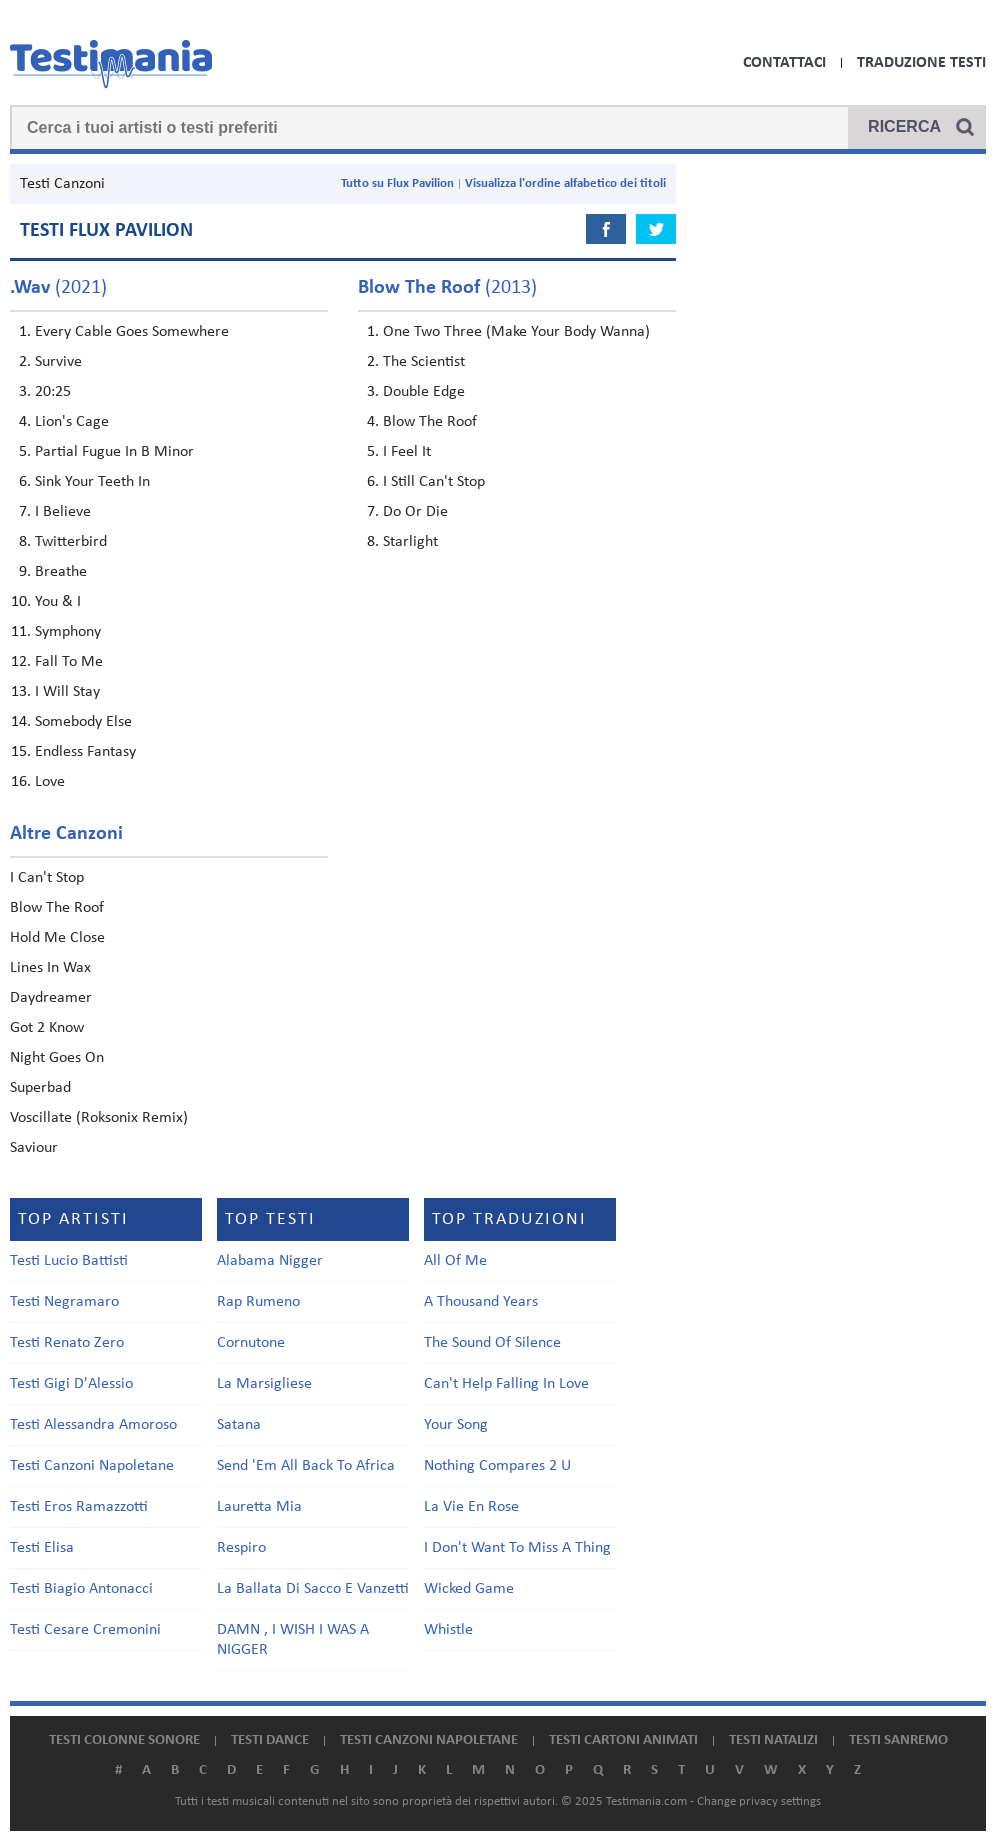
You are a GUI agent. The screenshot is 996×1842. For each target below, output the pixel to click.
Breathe (61, 572)
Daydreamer (51, 998)
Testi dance (270, 1740)
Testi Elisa (42, 1548)
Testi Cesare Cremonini (85, 1630)
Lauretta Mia (259, 1507)
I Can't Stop (47, 878)
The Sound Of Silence (492, 1343)
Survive (58, 362)
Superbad (40, 1088)
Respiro (241, 1548)
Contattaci (784, 63)
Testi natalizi (773, 1740)
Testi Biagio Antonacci (81, 1589)
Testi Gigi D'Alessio (71, 1384)
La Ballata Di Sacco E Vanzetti (313, 1589)
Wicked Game (469, 1589)
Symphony (68, 632)
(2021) (58, 288)
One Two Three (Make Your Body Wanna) (516, 332)
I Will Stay (67, 692)
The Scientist (424, 362)
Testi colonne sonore (124, 1740)
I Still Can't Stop (434, 482)
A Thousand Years (481, 1302)
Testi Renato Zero (67, 1343)
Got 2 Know (47, 1028)
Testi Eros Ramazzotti (79, 1507)
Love (50, 782)
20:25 (53, 392)
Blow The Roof (430, 422)
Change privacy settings (759, 1801)
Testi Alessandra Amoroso (93, 1425)
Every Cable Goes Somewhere (132, 332)
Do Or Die (415, 512)
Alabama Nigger (270, 1261)
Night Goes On (57, 1058)
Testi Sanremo (898, 1740)
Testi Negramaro (64, 1302)
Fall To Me (69, 662)
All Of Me (455, 1261)
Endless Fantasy (85, 752)
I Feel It (407, 452)
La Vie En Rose (471, 1507)
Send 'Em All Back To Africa (306, 1466)
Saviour (34, 1148)
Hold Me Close (57, 938)
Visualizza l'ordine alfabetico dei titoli (565, 183)
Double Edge (424, 392)
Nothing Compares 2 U (497, 1466)
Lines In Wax (50, 968)
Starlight (410, 542)
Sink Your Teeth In (92, 482)
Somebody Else (83, 722)
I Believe (63, 512)
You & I (58, 602)
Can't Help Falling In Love (506, 1384)
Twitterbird (71, 542)
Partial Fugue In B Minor (114, 452)
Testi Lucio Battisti (69, 1261)
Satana (239, 1425)
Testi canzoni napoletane (429, 1740)
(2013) (447, 288)
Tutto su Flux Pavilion (397, 183)
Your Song (456, 1425)
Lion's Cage (72, 422)
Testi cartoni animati (623, 1740)
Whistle (448, 1630)
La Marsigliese (264, 1384)
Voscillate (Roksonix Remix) (99, 1118)
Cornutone (251, 1343)
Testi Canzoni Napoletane (92, 1466)
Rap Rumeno (258, 1302)
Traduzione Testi (921, 63)
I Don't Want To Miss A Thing (517, 1548)
